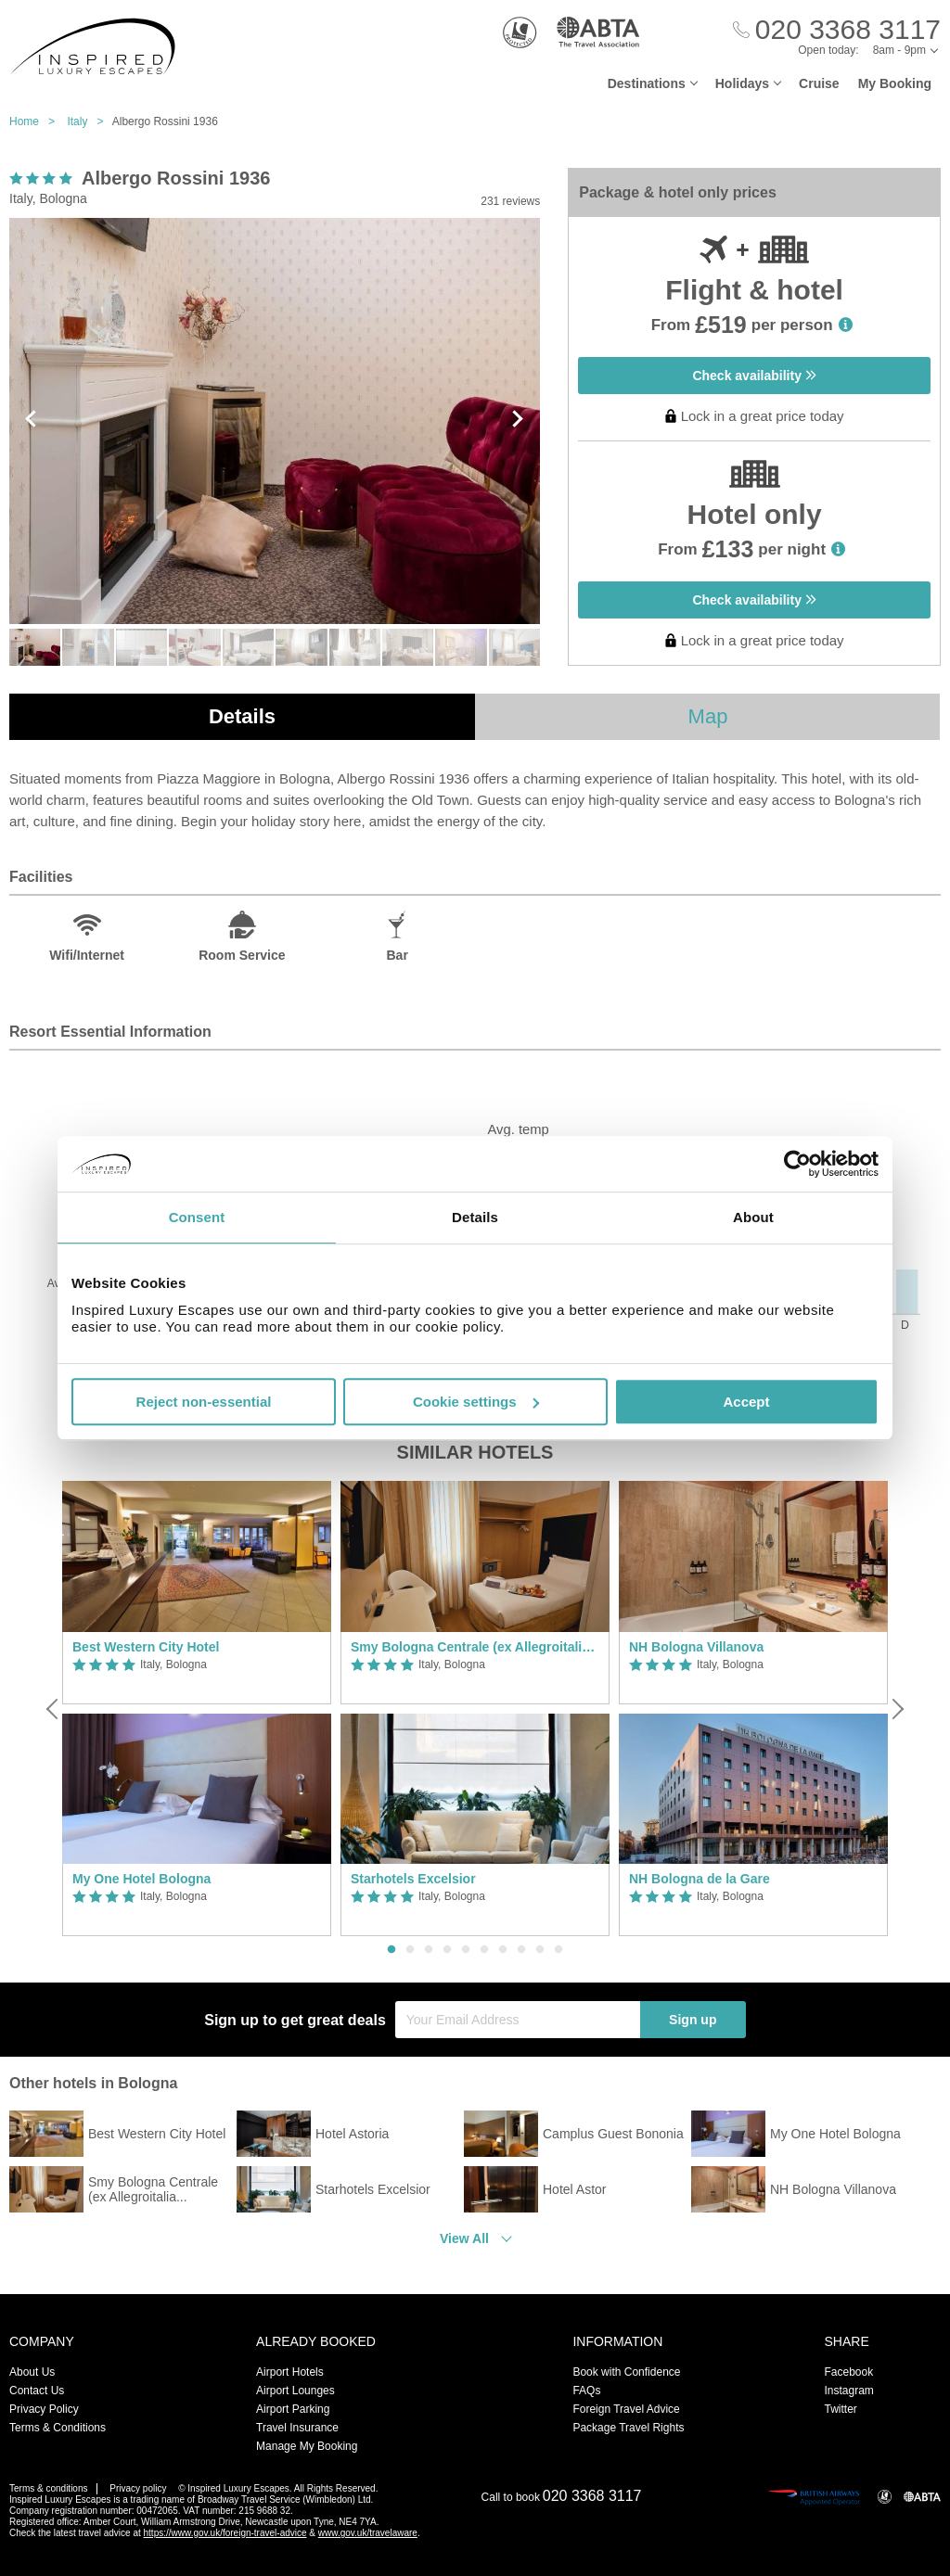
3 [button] (428, 1950)
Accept (746, 1401)
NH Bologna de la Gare (699, 1878)
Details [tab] (475, 1217)
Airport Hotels (290, 2372)
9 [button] (540, 1950)
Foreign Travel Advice (625, 2409)
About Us (32, 2372)
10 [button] (558, 1950)
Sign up (692, 2019)
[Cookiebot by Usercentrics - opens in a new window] (797, 1164)
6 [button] (484, 1950)
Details (242, 716)
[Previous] (54, 1709)
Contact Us (36, 2390)
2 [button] (410, 1950)
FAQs (586, 2390)
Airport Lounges (295, 2390)
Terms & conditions (48, 2488)
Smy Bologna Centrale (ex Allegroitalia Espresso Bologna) (475, 1646)
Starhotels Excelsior (413, 1878)
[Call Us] (837, 30)
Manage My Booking (306, 2446)
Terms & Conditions (57, 2427)
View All (464, 2238)
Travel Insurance (297, 2427)
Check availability (753, 375)
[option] (197, 1708)
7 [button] (503, 1950)
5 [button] (465, 1950)
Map (708, 716)
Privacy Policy (44, 2409)
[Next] (896, 1709)
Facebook (848, 2372)
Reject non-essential (204, 1401)
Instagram (848, 2390)
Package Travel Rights (628, 2427)
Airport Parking (292, 2409)
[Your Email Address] (517, 2019)
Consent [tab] (197, 1217)
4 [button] (447, 1950)
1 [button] (391, 1950)
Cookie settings (476, 1401)
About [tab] (753, 1217)
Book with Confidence (626, 2372)
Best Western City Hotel (145, 1646)
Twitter (840, 2409)
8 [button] (521, 1950)
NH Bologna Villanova (696, 1646)
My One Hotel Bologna (141, 1878)
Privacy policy (137, 2488)
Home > (36, 121)
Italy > (89, 121)
